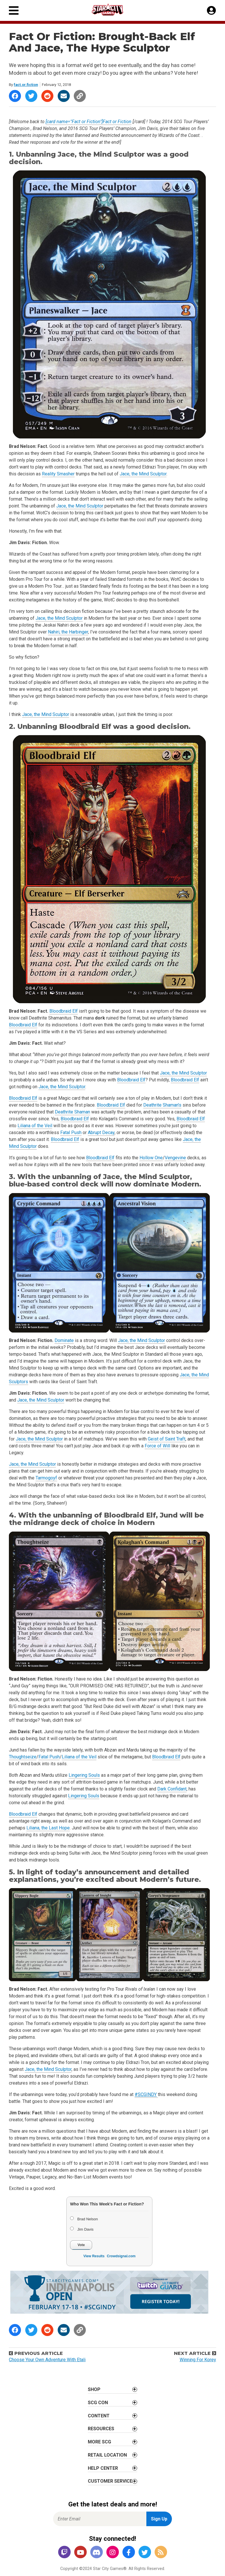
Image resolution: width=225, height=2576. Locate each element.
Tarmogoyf (46, 1478)
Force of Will (157, 1446)
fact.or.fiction (26, 84)
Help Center (103, 2468)
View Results (93, 2256)
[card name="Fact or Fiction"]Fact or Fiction (88, 121)
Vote (81, 2245)
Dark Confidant (172, 1789)
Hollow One (151, 1157)
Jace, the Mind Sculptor (101, 154)
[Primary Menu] (14, 10)
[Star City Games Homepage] (113, 9)
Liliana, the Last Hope (48, 1828)
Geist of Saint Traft (166, 1439)
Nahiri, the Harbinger (68, 632)
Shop (94, 2389)
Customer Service (110, 2481)
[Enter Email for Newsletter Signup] (99, 2519)
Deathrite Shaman (72, 1112)
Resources (101, 2428)
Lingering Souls (84, 1775)
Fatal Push (71, 1132)
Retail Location (107, 2455)
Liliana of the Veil (35, 1125)
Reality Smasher (58, 474)
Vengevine (175, 1157)
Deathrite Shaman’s (162, 1105)
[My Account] (211, 10)
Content (99, 2415)
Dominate (64, 1340)
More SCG (99, 2442)
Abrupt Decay (101, 1132)
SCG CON (98, 2402)
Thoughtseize (22, 1757)
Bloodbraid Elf (85, 726)
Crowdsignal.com (121, 2256)
